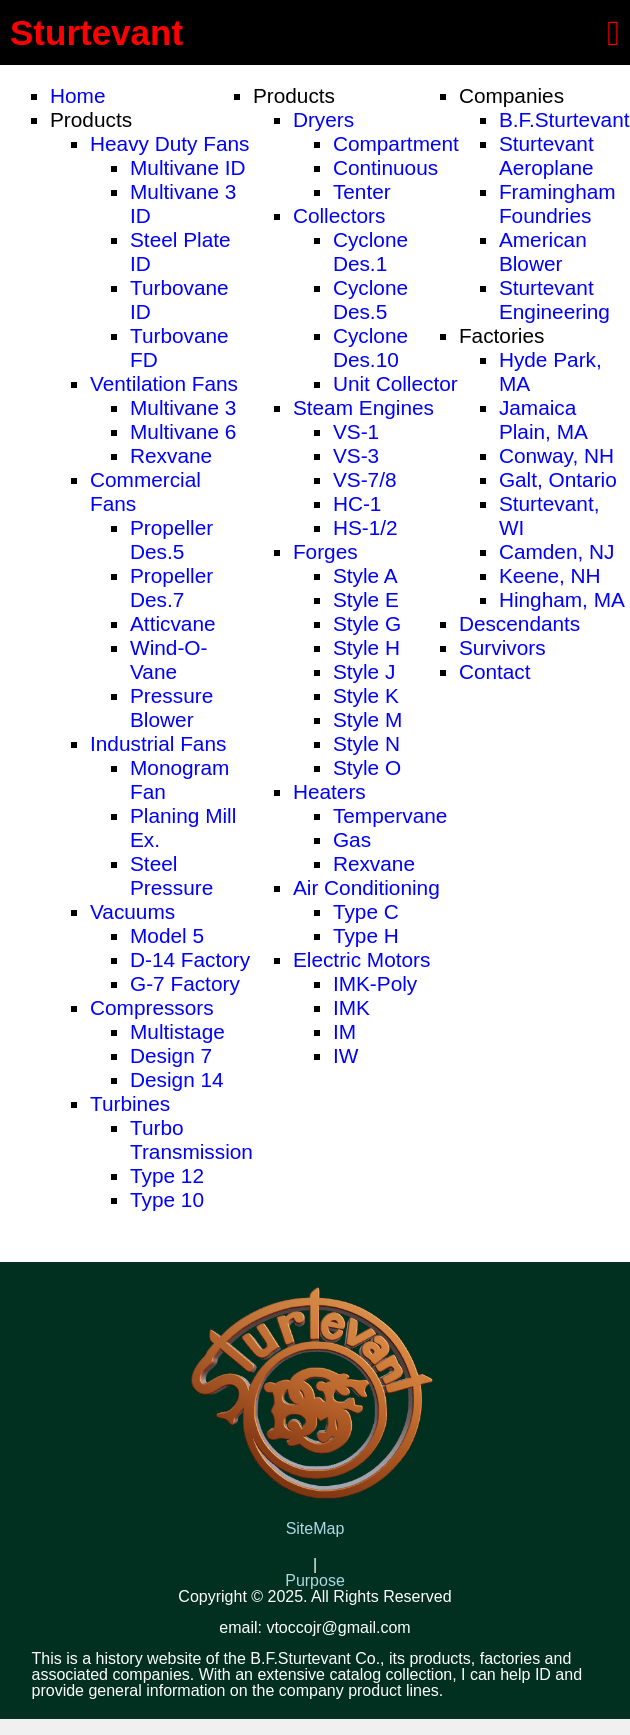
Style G (367, 623)
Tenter (362, 191)
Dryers (323, 119)
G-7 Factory (185, 983)
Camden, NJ (557, 551)
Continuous (385, 167)
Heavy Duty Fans (170, 143)
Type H (366, 935)
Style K (366, 695)
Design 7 (171, 1055)
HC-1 (357, 503)
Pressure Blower (171, 707)
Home (77, 95)
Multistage (177, 1031)
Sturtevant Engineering (554, 299)
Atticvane (173, 623)
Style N (366, 743)
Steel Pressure (171, 875)
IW (345, 1055)
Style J (364, 671)
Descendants (519, 623)
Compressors (152, 1007)
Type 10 (167, 1199)
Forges (325, 551)
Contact (495, 671)
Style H (366, 647)
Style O (367, 767)
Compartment (396, 143)
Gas (352, 839)
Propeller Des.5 (171, 539)
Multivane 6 (183, 431)
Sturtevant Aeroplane (546, 155)
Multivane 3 (183, 407)
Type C (366, 911)
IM (344, 1031)
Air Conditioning (366, 887)
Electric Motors (362, 959)
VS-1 (356, 431)
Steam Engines (363, 407)
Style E (366, 599)
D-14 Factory (190, 959)
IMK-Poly (375, 983)
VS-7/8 (365, 479)
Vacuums (132, 911)
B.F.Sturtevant (564, 119)
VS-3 (356, 455)
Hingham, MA (562, 599)
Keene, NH (550, 575)
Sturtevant (96, 32)
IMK (351, 1007)
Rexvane (171, 455)
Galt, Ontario (558, 479)
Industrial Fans (158, 743)
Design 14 (177, 1079)
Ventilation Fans (164, 383)
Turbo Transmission (191, 1139)
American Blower (543, 251)
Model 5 (167, 935)
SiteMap (315, 1529)
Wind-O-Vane (168, 659)
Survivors (502, 647)
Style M (367, 719)
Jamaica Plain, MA (543, 419)
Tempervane (390, 815)
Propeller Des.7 (171, 587)
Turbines (130, 1103)
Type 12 (167, 1175)
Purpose (315, 1581)
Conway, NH (556, 455)
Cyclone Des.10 (370, 347)
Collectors (339, 215)
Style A (365, 575)
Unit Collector (395, 383)
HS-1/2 (365, 527)
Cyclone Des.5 (370, 299)
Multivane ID (188, 167)
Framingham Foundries (557, 203)
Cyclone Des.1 (370, 251)
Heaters (329, 791)
